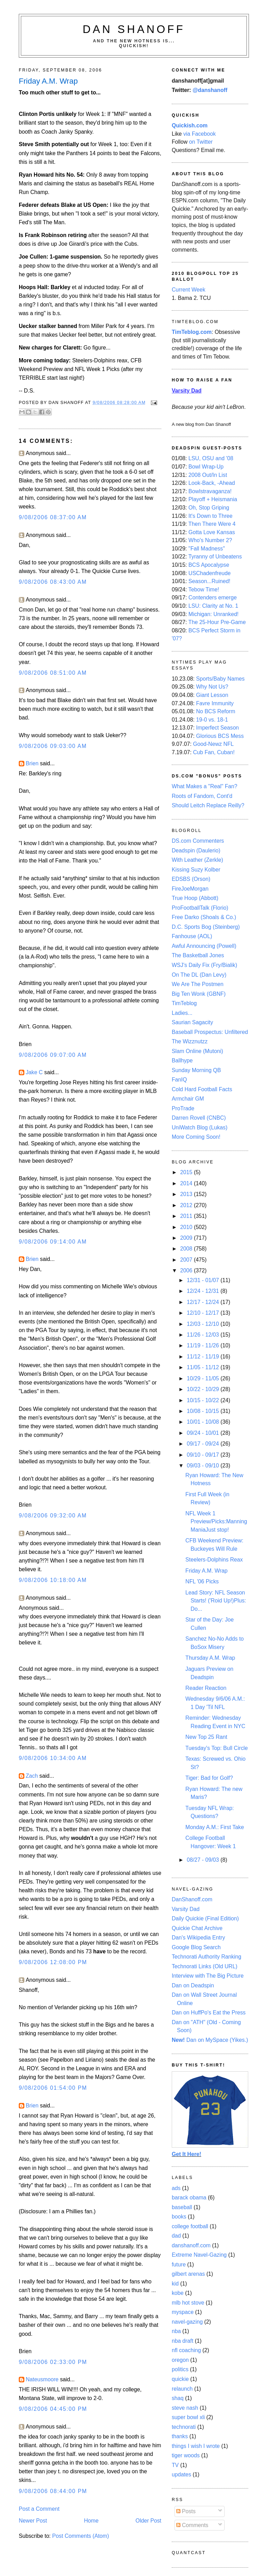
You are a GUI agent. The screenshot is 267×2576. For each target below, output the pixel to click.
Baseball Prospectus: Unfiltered (210, 1032)
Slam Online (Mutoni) (197, 1051)
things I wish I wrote (196, 2446)
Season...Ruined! (209, 581)
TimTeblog (184, 1003)
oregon (180, 2360)
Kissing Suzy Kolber (196, 870)
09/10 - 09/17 (203, 1455)
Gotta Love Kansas (211, 532)
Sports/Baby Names (220, 679)
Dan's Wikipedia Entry (198, 1938)
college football (190, 2226)
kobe (178, 2293)
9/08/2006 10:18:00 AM (53, 1580)
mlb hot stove (188, 2303)
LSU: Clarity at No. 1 (213, 606)
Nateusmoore (42, 2379)
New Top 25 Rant (206, 1737)
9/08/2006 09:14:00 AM (53, 1242)
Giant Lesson (212, 695)
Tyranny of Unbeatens (215, 556)
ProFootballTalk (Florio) (200, 908)
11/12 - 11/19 (203, 1356)
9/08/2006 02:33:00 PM (53, 2362)
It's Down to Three (210, 516)
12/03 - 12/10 (203, 1324)
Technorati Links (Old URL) (204, 1966)
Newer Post (33, 2521)
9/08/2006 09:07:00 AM (53, 1055)
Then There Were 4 (212, 524)
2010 (187, 1227)
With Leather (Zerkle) (197, 860)
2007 (187, 1260)
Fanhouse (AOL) (192, 936)
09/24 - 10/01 (203, 1433)
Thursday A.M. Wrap (210, 1658)
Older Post (148, 2521)
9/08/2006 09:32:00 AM (53, 1515)
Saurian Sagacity (192, 1022)
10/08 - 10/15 (203, 1411)
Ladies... (182, 1013)
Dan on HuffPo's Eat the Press (208, 2012)
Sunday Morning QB (196, 1070)
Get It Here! (186, 2154)
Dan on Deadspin (193, 1985)
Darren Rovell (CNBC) (199, 1118)
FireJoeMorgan (190, 889)
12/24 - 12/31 (203, 1291)
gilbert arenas (188, 2274)
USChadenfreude (209, 573)
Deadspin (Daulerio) (196, 850)
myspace (183, 2312)
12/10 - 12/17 (203, 1313)
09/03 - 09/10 (203, 1465)
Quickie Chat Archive (197, 1928)
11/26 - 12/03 (203, 1335)
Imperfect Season (217, 728)
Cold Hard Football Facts (202, 1089)
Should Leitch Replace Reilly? (208, 805)
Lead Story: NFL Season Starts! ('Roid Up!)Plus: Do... (215, 1601)
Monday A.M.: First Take (214, 1827)
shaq (178, 2398)
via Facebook (199, 134)
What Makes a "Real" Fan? (204, 786)
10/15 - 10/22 (203, 1400)
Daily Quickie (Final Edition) (205, 1918)
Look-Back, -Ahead (211, 483)
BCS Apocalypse (208, 565)
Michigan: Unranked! (213, 614)
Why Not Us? (212, 687)
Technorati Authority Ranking (206, 1957)
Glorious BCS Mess (220, 736)
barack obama (189, 2197)
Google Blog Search (196, 1947)
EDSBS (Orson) (191, 879)
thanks (180, 2436)
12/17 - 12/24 (203, 1302)
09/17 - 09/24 (203, 1444)
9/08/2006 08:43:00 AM (53, 582)
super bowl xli (188, 2417)
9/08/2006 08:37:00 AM (53, 517)
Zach (32, 1776)
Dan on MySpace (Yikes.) (210, 2040)
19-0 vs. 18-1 (212, 720)
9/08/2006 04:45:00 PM (53, 2409)
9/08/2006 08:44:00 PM (53, 2491)
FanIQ (179, 1080)
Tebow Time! (203, 589)
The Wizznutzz (190, 1041)
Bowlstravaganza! (210, 491)
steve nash (185, 2408)
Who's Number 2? (210, 540)
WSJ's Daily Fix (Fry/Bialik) (204, 965)
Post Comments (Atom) (80, 2536)
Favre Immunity (215, 703)
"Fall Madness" (206, 549)
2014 (187, 1183)
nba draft (182, 2341)
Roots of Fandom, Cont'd (202, 796)
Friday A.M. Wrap (206, 1571)
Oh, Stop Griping (208, 508)
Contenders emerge (212, 597)
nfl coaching (186, 2350)
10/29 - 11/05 (203, 1378)
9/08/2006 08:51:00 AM (53, 673)
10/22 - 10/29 (203, 1389)
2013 (187, 1194)
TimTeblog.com (192, 332)
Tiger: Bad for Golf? (209, 1778)
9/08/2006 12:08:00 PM (53, 1962)
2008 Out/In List (207, 475)
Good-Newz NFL (213, 744)
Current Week (188, 290)
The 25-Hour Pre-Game (217, 622)
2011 (187, 1216)
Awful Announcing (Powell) (204, 946)
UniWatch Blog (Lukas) (199, 1127)
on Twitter (201, 142)
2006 (187, 1270)
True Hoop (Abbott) (195, 898)
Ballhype (182, 1060)
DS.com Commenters (198, 841)
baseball (182, 2207)
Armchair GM (188, 1099)
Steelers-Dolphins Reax (214, 1560)
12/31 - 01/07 (203, 1280)
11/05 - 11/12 (203, 1367)
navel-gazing (187, 2322)
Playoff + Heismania (212, 499)
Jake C (34, 1072)
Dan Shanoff (134, 29)
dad (176, 2236)
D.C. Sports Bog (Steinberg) (206, 927)
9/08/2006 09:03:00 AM (53, 746)
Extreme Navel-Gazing (199, 2255)
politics (180, 2369)
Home (91, 2521)
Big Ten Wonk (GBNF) (199, 994)
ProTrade (183, 1108)
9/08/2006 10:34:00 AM (53, 1758)
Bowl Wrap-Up (206, 467)
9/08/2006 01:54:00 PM (53, 2088)
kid (175, 2284)
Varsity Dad (186, 1909)
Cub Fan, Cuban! (214, 752)
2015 (187, 1172)
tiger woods (186, 2455)
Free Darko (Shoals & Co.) (204, 917)
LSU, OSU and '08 (210, 458)
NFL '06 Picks (202, 1581)
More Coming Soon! (196, 1137)
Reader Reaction (205, 1688)
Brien (32, 763)
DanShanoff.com (192, 1899)
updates (181, 2474)
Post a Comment (39, 2509)
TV (175, 2465)
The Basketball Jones (198, 955)
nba (176, 2331)
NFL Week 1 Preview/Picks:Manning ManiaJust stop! (216, 1521)
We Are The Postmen (198, 984)
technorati (184, 2427)
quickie (180, 2379)
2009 (187, 1238)
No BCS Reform (215, 711)
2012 (187, 1205)
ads (176, 2188)
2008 (187, 1249)
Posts (186, 2511)
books (179, 2217)
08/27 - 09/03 (203, 1860)
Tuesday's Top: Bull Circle (216, 1748)
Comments (192, 2525)
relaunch (182, 2389)
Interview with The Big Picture (208, 1976)
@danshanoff (210, 90)
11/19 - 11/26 (203, 1345)
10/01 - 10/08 (203, 1422)
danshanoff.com (191, 2245)
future (179, 2264)
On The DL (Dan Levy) (199, 975)
